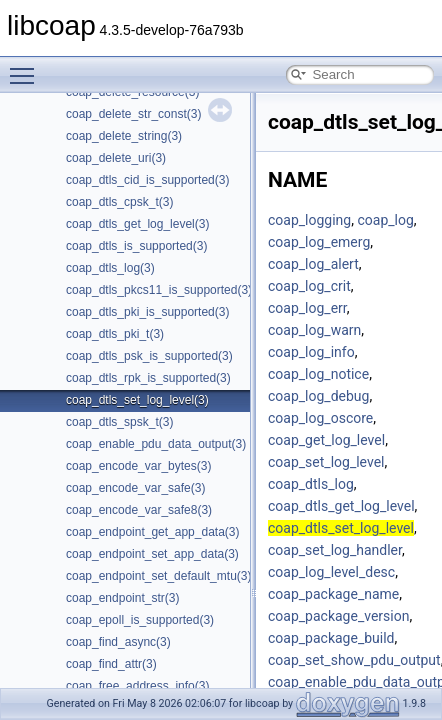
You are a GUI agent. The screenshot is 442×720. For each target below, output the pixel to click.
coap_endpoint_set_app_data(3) (152, 554)
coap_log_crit (309, 286)
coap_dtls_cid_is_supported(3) (147, 180)
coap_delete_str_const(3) (133, 114)
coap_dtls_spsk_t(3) (119, 422)
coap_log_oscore (320, 418)
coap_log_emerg (319, 242)
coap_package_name (333, 594)
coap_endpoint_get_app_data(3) (152, 532)
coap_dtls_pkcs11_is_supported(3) (159, 290)
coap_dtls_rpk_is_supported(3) (148, 378)
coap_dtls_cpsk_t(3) (119, 202)
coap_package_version (338, 616)
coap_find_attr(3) (111, 664)
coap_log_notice (318, 374)
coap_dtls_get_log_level (341, 506)
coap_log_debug (318, 396)
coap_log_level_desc (331, 572)
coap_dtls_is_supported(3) (136, 246)
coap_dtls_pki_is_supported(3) (147, 312)
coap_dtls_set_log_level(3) (137, 400)
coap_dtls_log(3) (110, 268)
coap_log (385, 220)
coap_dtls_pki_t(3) (115, 334)
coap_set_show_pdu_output (354, 660)
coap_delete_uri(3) (116, 158)
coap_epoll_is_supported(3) (140, 620)
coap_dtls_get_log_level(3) (137, 224)
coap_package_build (331, 638)
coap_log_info (311, 352)
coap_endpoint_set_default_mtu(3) (158, 576)
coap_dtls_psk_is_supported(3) (149, 356)
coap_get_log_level (326, 440)
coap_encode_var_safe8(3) (139, 510)
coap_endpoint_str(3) (122, 598)
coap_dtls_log (311, 484)
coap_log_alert (313, 264)
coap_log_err (307, 308)
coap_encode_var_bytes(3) (138, 466)
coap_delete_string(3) (124, 136)
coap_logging (309, 220)
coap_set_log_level (326, 462)
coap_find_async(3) (118, 642)
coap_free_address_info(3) (137, 686)
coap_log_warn (314, 330)
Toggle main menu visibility (27, 67)
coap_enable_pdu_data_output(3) (156, 444)
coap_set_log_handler (335, 550)
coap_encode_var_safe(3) (135, 488)
